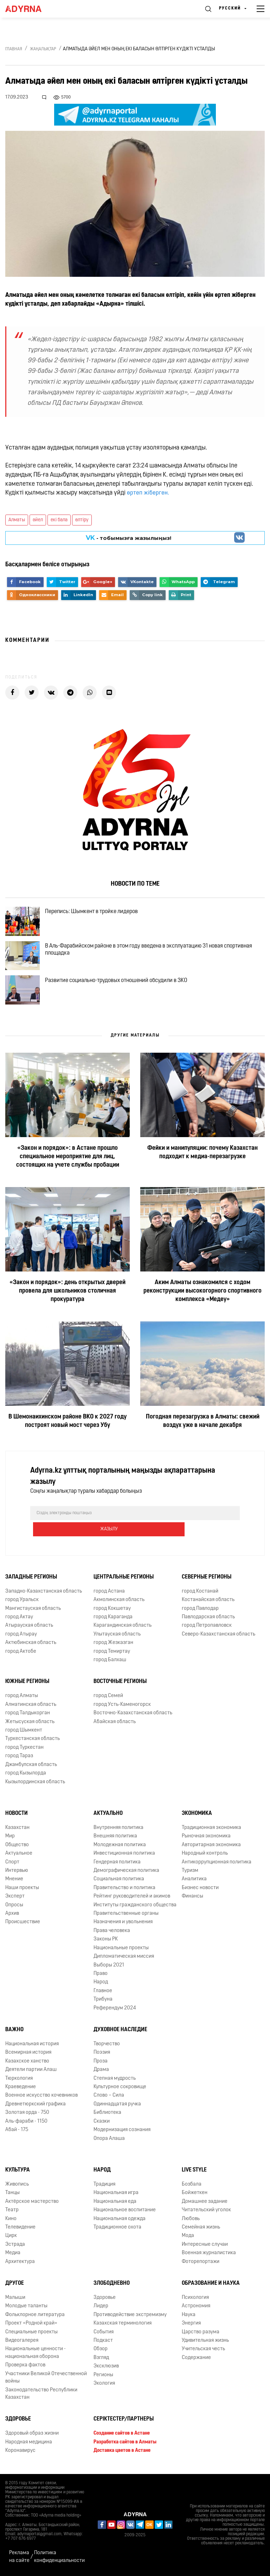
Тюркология (19, 2080)
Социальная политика (119, 1881)
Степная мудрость (115, 2080)
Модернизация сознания (122, 2132)
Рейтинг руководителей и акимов (132, 1898)
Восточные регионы (120, 1684)
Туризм (190, 1872)
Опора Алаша (109, 2140)
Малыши (15, 2299)
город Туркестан (24, 1749)
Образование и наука (211, 2285)
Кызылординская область (35, 1784)
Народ (101, 1984)
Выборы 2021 (109, 1967)
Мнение (14, 1881)
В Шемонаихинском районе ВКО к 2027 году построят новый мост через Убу (67, 1439)
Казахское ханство (27, 2063)
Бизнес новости (200, 1890)
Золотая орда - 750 (27, 2114)
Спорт (12, 1864)
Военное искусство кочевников (41, 2097)
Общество (17, 1847)
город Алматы (21, 1698)
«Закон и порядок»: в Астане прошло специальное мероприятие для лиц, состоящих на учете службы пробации (67, 1175)
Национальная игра (116, 2195)
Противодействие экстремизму (130, 2317)
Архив (12, 1915)
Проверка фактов (25, 2367)
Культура (17, 2172)
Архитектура (20, 2263)
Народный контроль (205, 1855)
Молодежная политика (120, 1847)
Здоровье (105, 2299)
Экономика (197, 1815)
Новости (16, 1815)
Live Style (194, 2172)
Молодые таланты (26, 2308)
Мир (10, 1838)
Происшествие (22, 1924)
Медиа (12, 2255)
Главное (103, 1993)
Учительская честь (203, 2351)
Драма (101, 2071)
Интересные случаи (205, 2246)
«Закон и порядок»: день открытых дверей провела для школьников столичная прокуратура (67, 1309)
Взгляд (101, 2360)
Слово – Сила (109, 2097)
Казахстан (17, 1829)
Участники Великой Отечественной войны (46, 2379)
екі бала (59, 520)
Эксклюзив (106, 2368)
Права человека (112, 1933)
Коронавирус (20, 2452)
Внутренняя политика (118, 1829)
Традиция (104, 2186)
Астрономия (196, 2308)
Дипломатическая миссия (124, 1958)
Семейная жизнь (201, 2229)
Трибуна (103, 2001)
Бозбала (191, 2186)
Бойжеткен (194, 2195)
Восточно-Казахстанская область (133, 1715)
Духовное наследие (120, 2032)
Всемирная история (28, 2054)
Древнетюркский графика (35, 2106)
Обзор (101, 2351)
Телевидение (20, 2229)
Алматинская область (30, 1706)
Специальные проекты (31, 2334)
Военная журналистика (209, 2255)
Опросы (14, 1907)
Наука (188, 2317)
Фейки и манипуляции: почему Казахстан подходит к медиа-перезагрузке (202, 1170)
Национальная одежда (120, 2221)
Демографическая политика (126, 1872)
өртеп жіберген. (148, 493)
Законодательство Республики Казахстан (41, 2396)
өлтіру (82, 520)
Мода (188, 2237)
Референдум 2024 (115, 2010)
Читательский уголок (206, 2212)
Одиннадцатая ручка (117, 2106)
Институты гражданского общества (135, 1907)
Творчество (107, 2046)
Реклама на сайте (19, 2557)
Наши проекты (22, 1890)
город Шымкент (23, 1732)
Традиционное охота (117, 2229)
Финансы (192, 1898)
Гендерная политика (117, 1864)
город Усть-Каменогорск (122, 1706)
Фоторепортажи (200, 2263)
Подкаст (103, 2342)
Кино (11, 2221)
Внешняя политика (115, 1838)
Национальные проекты (121, 1950)
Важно (14, 2032)
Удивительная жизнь (205, 2342)
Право (101, 1975)
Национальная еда (115, 2203)
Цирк (11, 2237)
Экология (104, 2385)
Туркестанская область (32, 1740)
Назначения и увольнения (123, 1924)
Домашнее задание (204, 2203)
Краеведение (20, 2089)
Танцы (12, 2195)
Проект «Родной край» (31, 2325)
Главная (13, 49)
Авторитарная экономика (211, 1847)
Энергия (191, 2325)
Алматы (16, 520)
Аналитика (194, 1881)
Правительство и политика (124, 1890)
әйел (38, 520)
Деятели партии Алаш (31, 2071)
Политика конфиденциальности (59, 2557)
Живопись (17, 2186)
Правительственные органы (126, 1915)
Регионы (103, 2377)
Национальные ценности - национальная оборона (35, 2354)
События (104, 2334)
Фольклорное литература (35, 2317)
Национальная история (32, 2046)
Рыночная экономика (206, 1838)
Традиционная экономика (211, 1829)
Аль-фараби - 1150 (26, 2123)
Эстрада (15, 2246)
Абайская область (115, 1724)
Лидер (101, 2308)
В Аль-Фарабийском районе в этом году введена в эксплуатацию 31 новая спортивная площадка (154, 957)
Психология (195, 2299)
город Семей (108, 1698)
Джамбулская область (31, 1767)
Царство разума (200, 2334)
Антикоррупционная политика (216, 1864)
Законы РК (106, 1941)
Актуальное (18, 1855)
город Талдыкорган (27, 1715)
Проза (101, 2063)
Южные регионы (27, 1684)
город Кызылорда (25, 1775)
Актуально (108, 1815)
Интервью (16, 1872)
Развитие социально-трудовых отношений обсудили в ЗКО (122, 994)
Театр (12, 2212)
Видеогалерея (21, 2342)
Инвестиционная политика (124, 1855)
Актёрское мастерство (32, 2203)
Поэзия (102, 2054)
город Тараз (19, 1758)
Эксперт (15, 1898)
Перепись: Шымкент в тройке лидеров (97, 914)
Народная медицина (28, 2444)
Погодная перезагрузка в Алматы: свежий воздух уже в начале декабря (202, 1439)
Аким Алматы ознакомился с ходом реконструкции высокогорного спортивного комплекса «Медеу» (202, 1309)
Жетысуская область (29, 1724)
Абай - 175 (16, 2132)
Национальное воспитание (125, 2212)
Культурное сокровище (120, 2089)
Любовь (191, 2221)
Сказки (102, 2123)
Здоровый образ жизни (32, 2435)
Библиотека (107, 2114)
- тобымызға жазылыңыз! (128, 538)
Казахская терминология (123, 2325)
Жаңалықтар (43, 49)
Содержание (196, 2360)
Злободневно (112, 2285)
